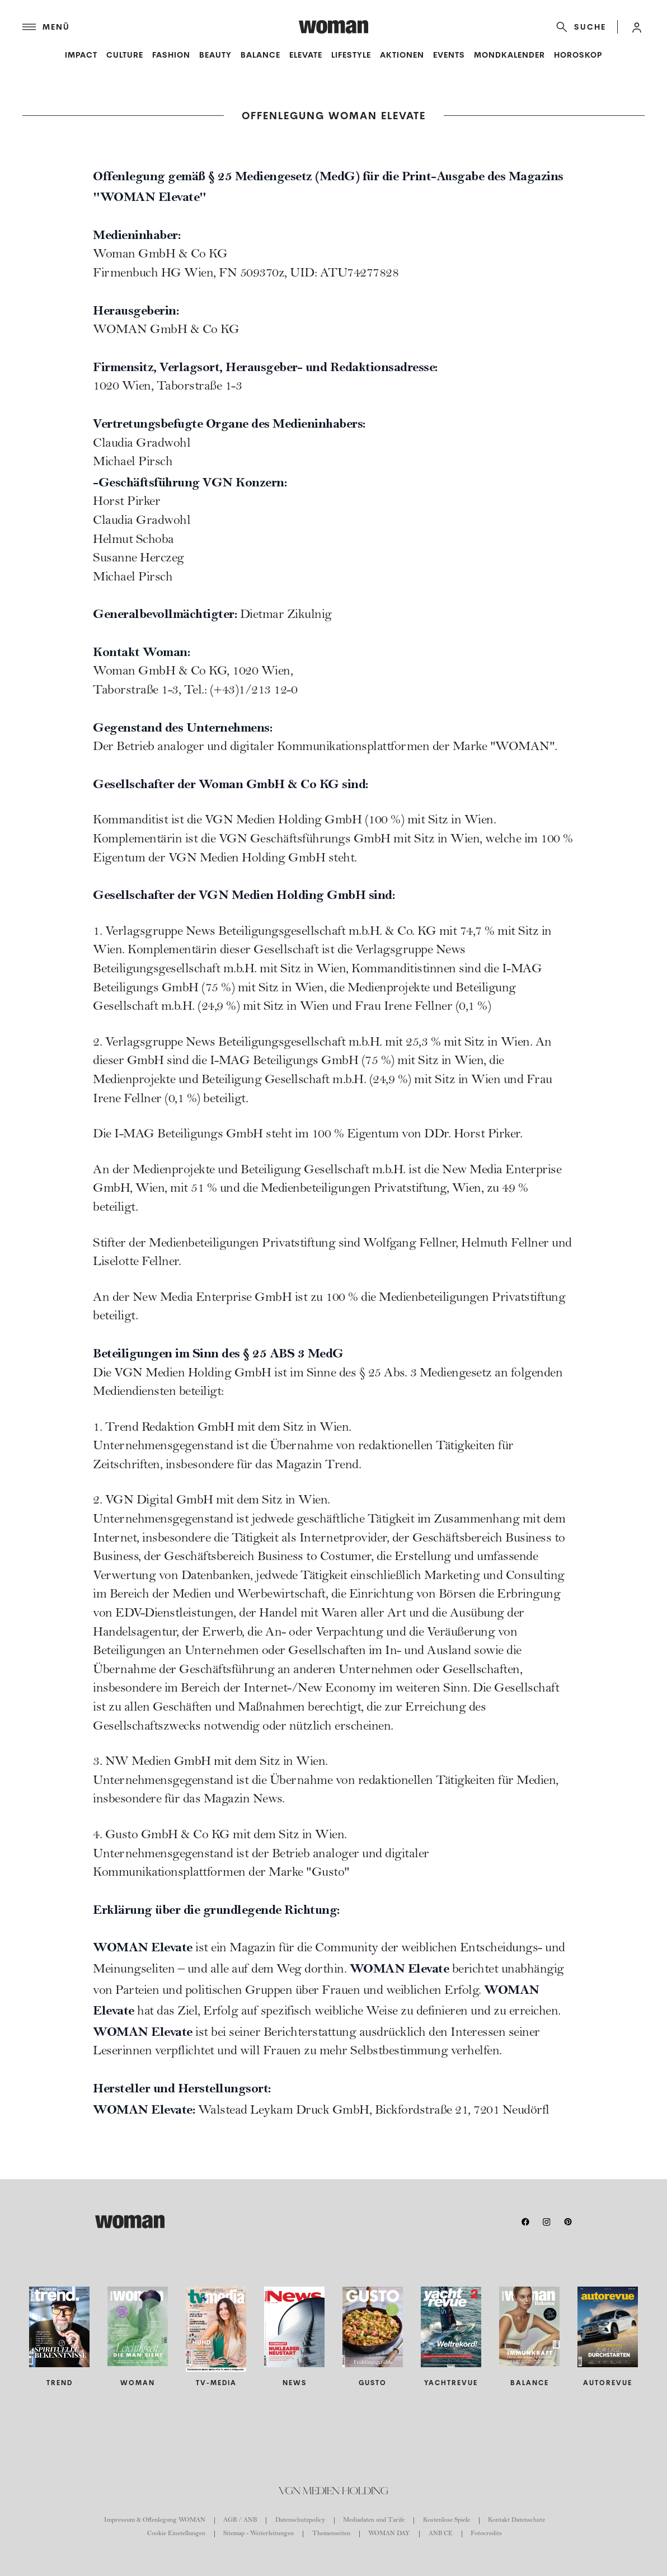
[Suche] (579, 27)
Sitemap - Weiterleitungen (258, 2534)
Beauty (215, 55)
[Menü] (160, 27)
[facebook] (525, 2222)
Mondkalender (509, 55)
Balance (260, 55)
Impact (81, 55)
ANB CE (441, 2534)
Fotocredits (486, 2534)
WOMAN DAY (389, 2534)
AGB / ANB (240, 2520)
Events (449, 55)
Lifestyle (351, 55)
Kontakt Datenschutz (516, 2520)
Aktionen (402, 55)
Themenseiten (331, 2534)
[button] (637, 27)
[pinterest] (568, 2222)
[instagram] (547, 2222)
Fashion (171, 55)
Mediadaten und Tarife (374, 2520)
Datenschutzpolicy (300, 2520)
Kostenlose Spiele (446, 2520)
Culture (124, 55)
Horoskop (578, 55)
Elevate (305, 55)
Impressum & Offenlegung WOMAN (154, 2520)
